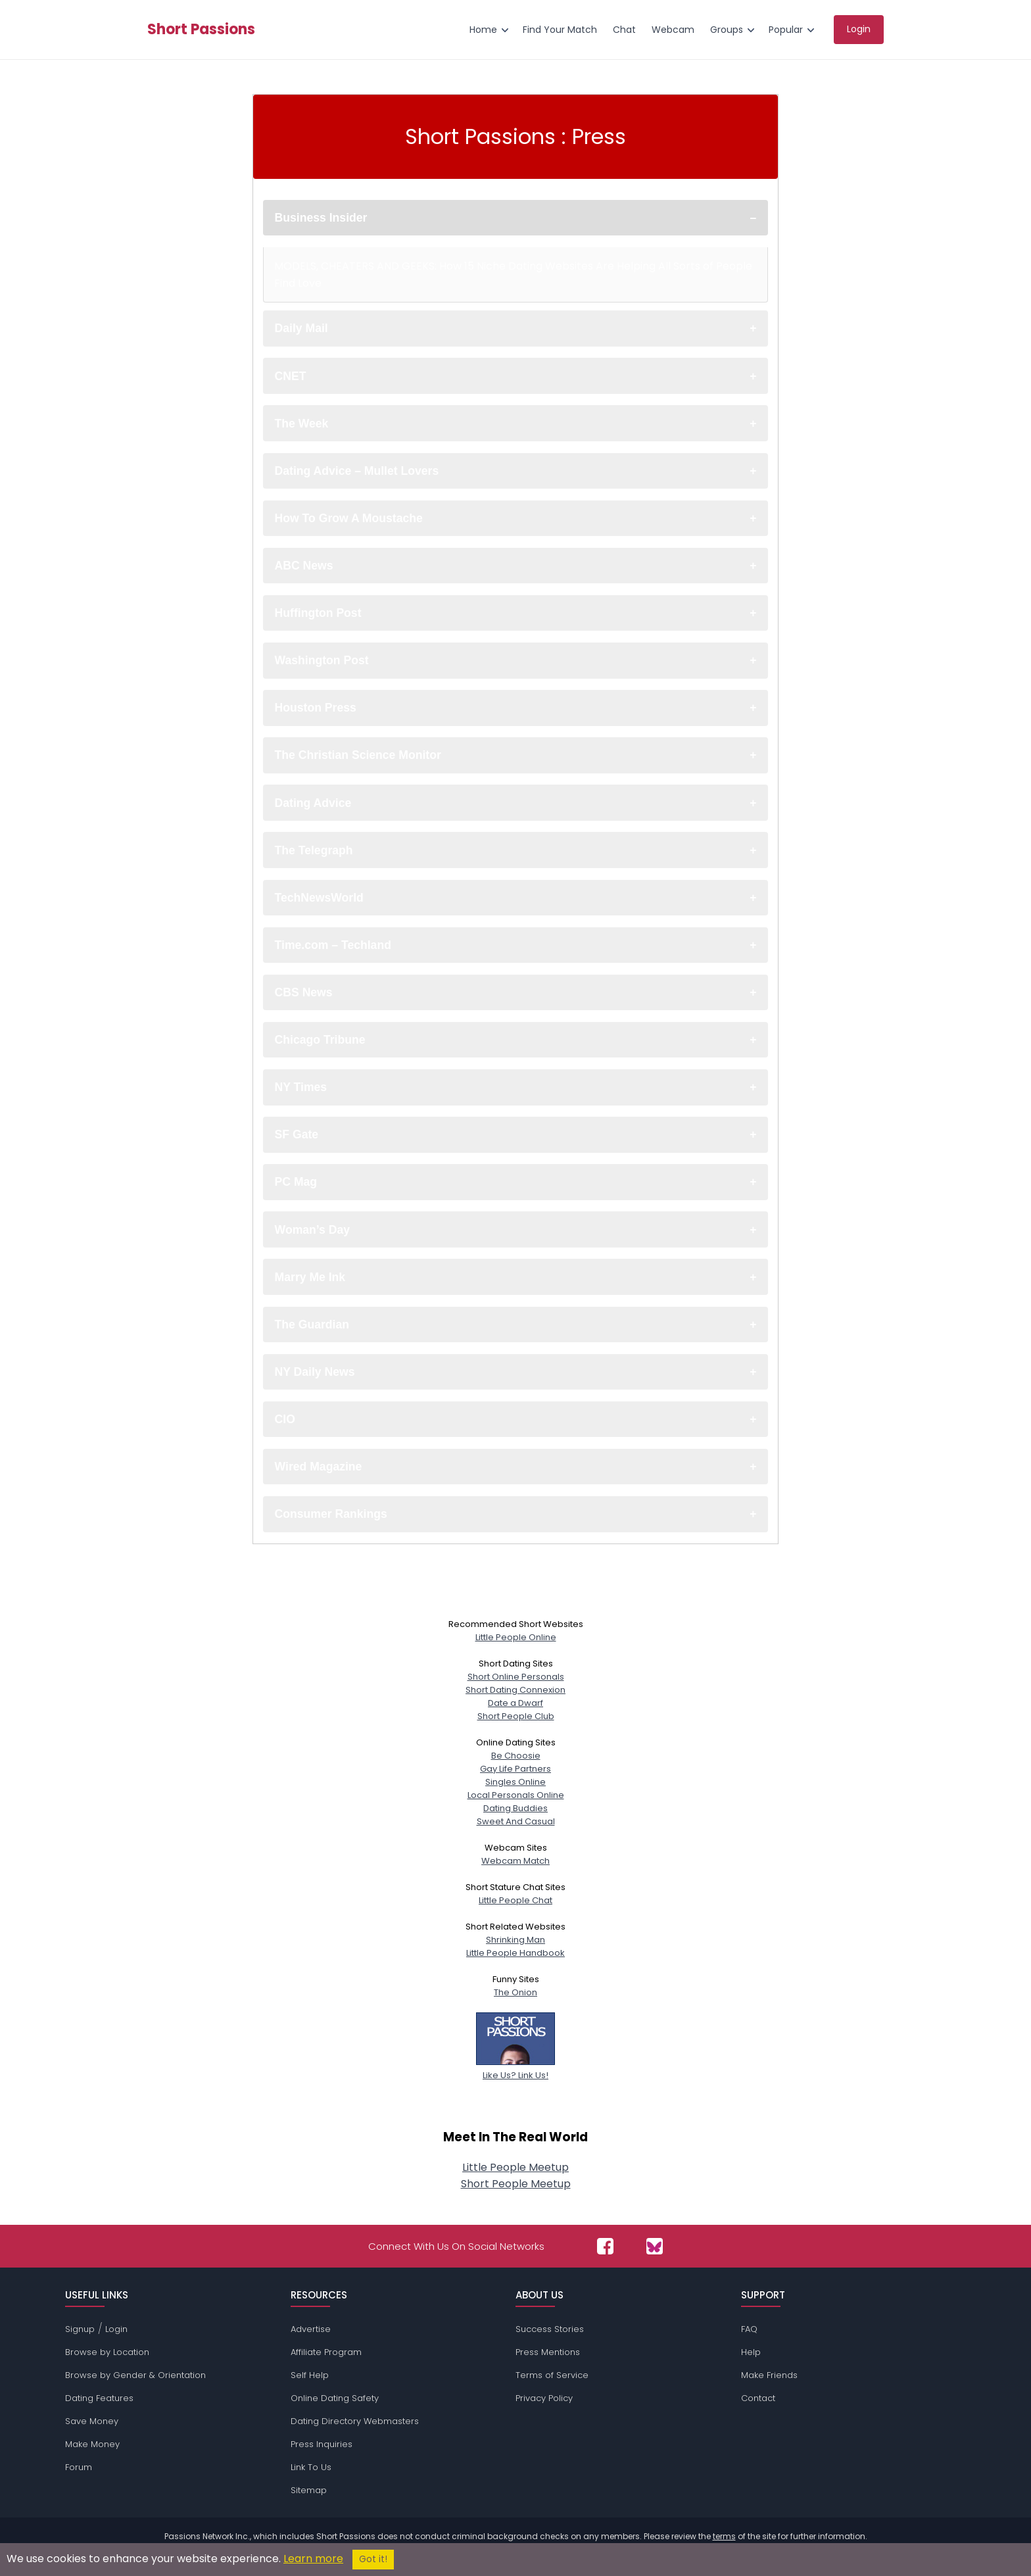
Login (116, 2329)
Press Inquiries (321, 2444)
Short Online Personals (516, 1676)
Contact (758, 2398)
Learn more (313, 2558)
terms (724, 2536)
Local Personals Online (516, 1795)
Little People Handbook (515, 1953)
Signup (80, 2329)
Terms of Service (552, 2375)
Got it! (373, 2559)
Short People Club (515, 1716)
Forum (78, 2467)
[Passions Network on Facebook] (605, 2246)
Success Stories (550, 2329)
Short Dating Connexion (515, 1690)
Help (751, 2352)
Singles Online (515, 1782)
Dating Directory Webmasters (355, 2421)
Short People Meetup (516, 2183)
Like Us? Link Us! (515, 2068)
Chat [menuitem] (624, 29)
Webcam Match (515, 1861)
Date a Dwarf (515, 1703)
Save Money (91, 2421)
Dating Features (99, 2398)
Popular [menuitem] (786, 29)
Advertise (311, 2329)
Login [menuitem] (859, 29)
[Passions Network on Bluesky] (654, 2246)
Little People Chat (515, 1900)
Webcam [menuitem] (673, 29)
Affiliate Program (326, 2352)
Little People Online (515, 1637)
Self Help (310, 2375)
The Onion (515, 1992)
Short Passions (201, 29)
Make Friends (769, 2375)
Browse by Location (107, 2352)
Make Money (92, 2444)
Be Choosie (515, 1755)
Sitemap (309, 2490)
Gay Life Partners (515, 1768)
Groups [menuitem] (726, 29)
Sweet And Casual (516, 1821)
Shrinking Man (515, 1939)
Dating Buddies (515, 1808)
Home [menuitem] (483, 29)
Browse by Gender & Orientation (135, 2375)
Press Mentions (548, 2352)
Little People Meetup (515, 2167)
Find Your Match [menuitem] (560, 29)
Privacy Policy (544, 2398)
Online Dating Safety (335, 2398)
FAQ (749, 2329)
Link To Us (311, 2467)
